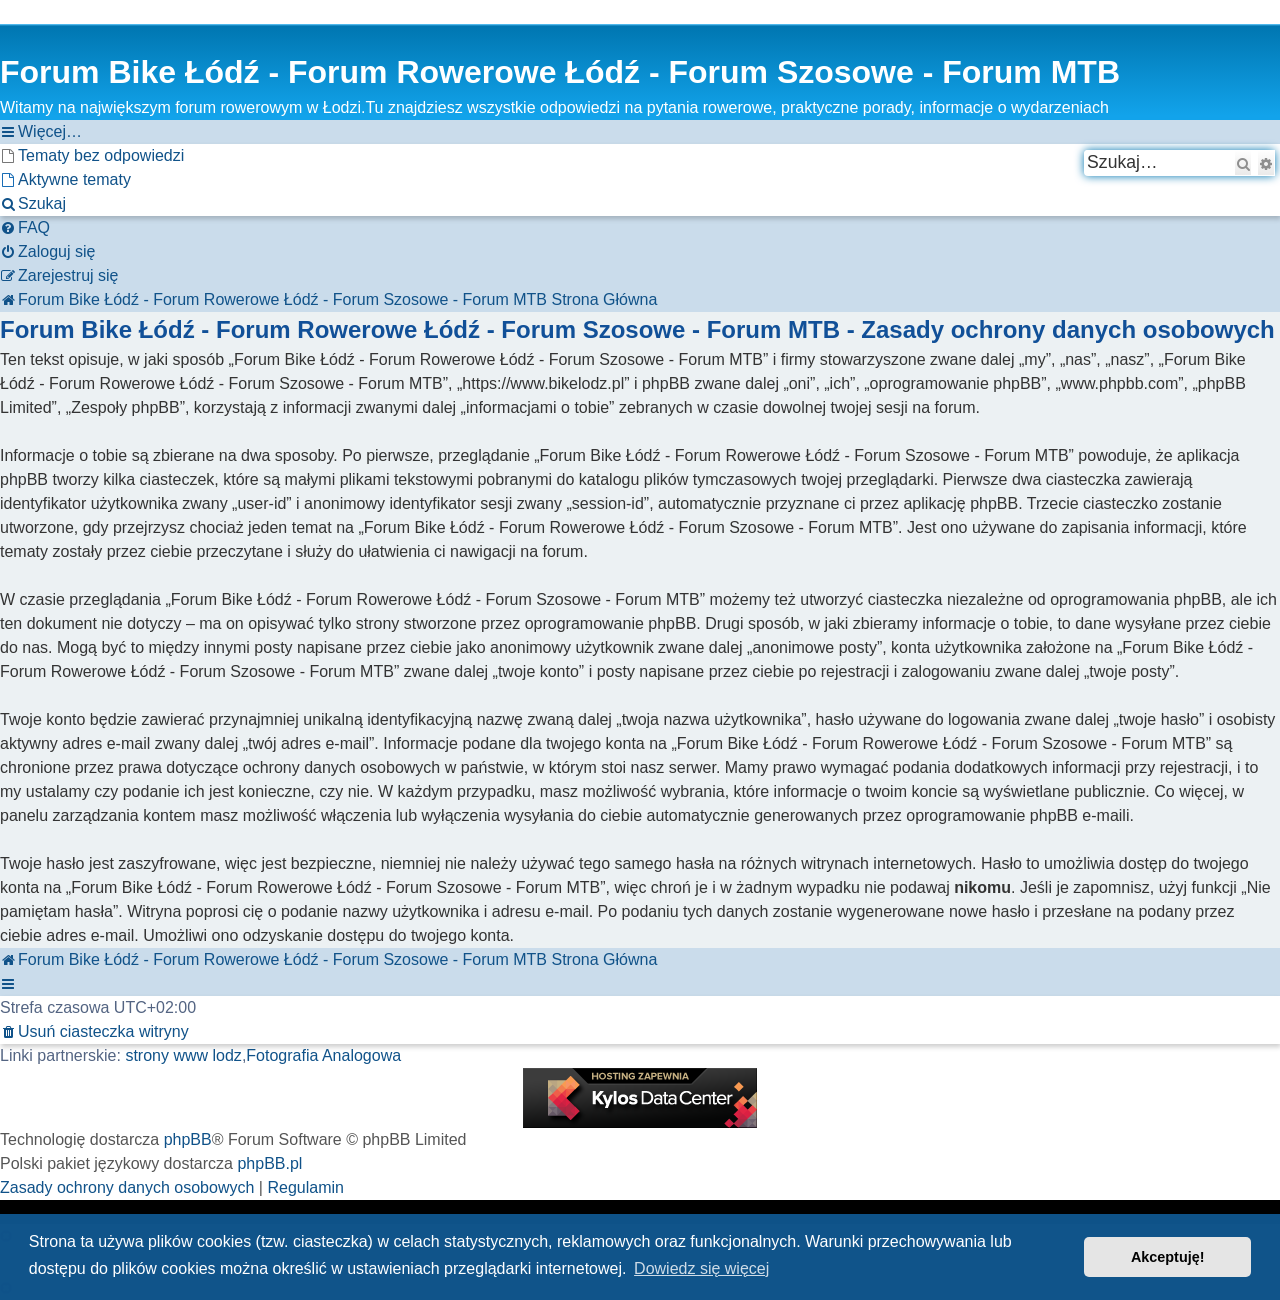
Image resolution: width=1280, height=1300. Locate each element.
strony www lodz (183, 1055)
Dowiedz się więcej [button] (701, 1268)
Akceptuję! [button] (1168, 1257)
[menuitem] (92, 156)
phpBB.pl (269, 1163)
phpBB (188, 1139)
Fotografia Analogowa (323, 1055)
